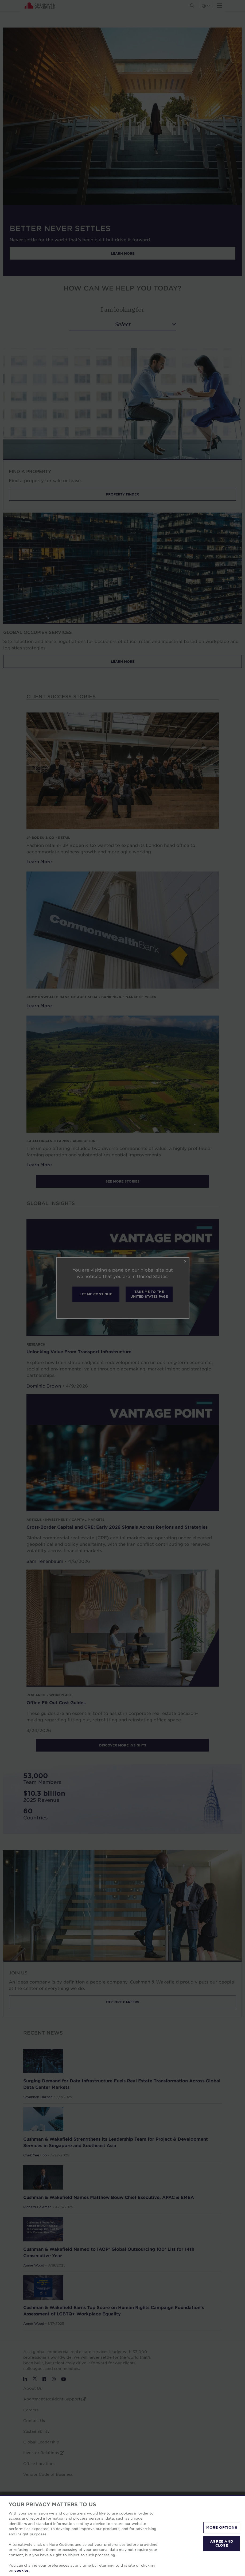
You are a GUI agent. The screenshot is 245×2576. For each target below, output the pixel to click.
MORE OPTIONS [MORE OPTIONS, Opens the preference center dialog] (221, 2527)
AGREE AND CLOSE (221, 2543)
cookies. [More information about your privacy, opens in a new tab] (22, 2570)
